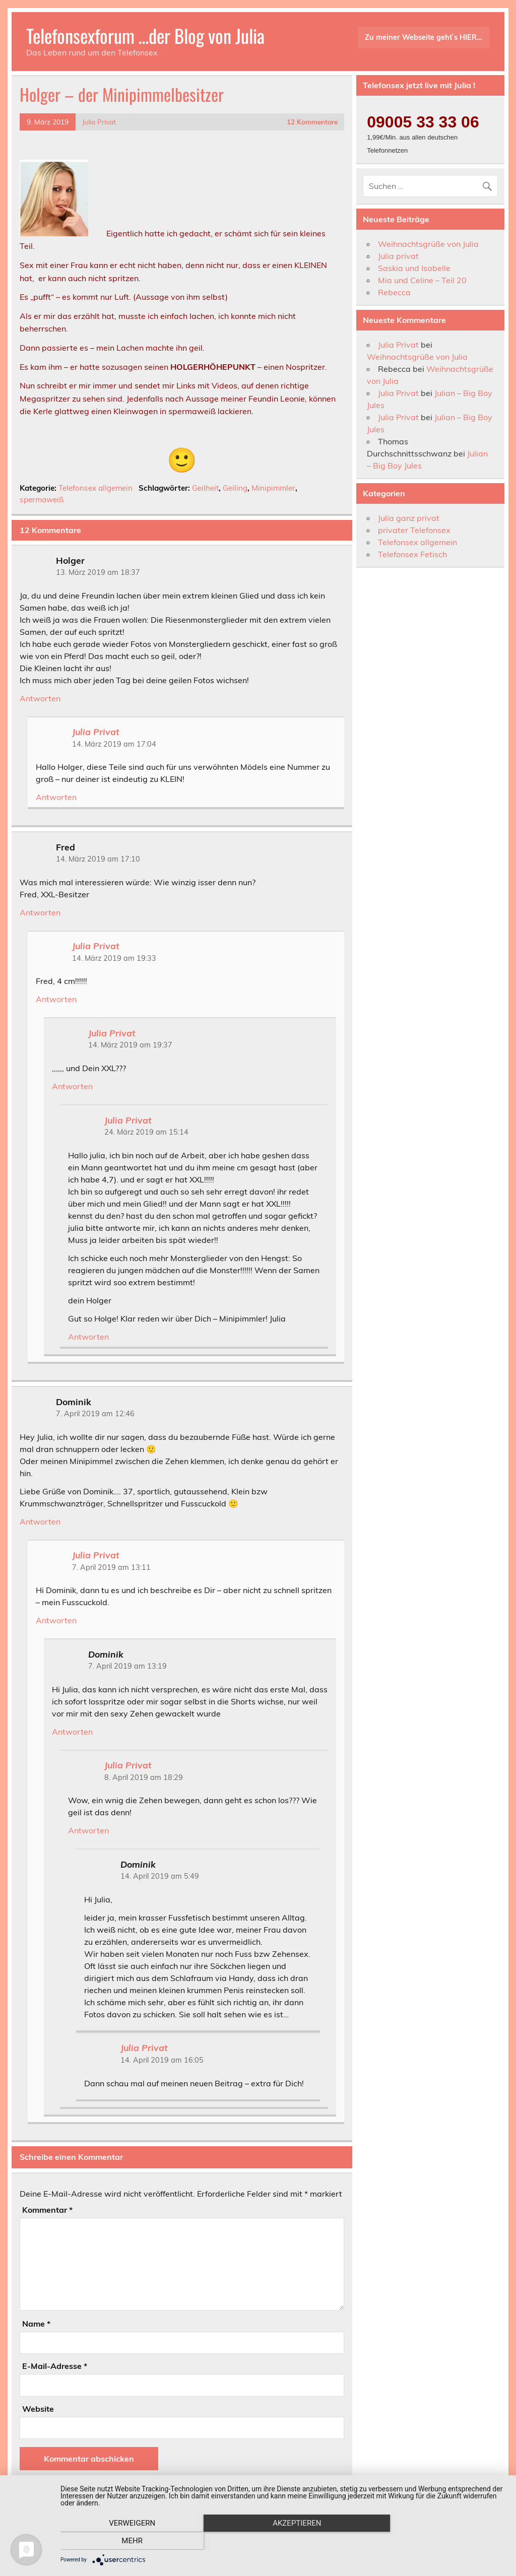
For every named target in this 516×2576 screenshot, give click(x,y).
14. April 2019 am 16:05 (162, 2060)
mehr (439, 2541)
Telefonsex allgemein (95, 488)
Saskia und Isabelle (414, 268)
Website (38, 2409)
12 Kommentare (312, 121)
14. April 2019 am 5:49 (159, 1876)
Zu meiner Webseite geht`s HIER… (423, 37)
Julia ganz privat (408, 518)
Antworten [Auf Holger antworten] (40, 698)
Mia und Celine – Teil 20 (422, 280)
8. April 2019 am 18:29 (143, 1777)
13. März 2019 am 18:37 (98, 572)
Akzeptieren (283, 2541)
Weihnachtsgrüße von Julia (428, 244)
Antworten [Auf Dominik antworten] (40, 1521)
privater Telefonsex (414, 530)
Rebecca (394, 292)
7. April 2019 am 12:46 (95, 1413)
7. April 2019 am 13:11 (111, 1567)
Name (36, 2324)
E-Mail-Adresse (54, 2366)
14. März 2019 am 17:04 (114, 744)
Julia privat (398, 256)
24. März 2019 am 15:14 (146, 1132)
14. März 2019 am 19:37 (130, 1044)
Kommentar (47, 2210)
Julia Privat (99, 121)
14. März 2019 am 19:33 (114, 958)
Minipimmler (273, 488)
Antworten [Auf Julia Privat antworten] (56, 797)
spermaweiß (42, 499)
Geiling (235, 488)
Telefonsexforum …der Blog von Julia (145, 35)
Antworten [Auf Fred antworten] (40, 912)
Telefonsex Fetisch (412, 554)
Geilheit (205, 488)
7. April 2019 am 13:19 (127, 1666)
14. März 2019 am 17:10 (98, 859)
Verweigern (127, 2541)
